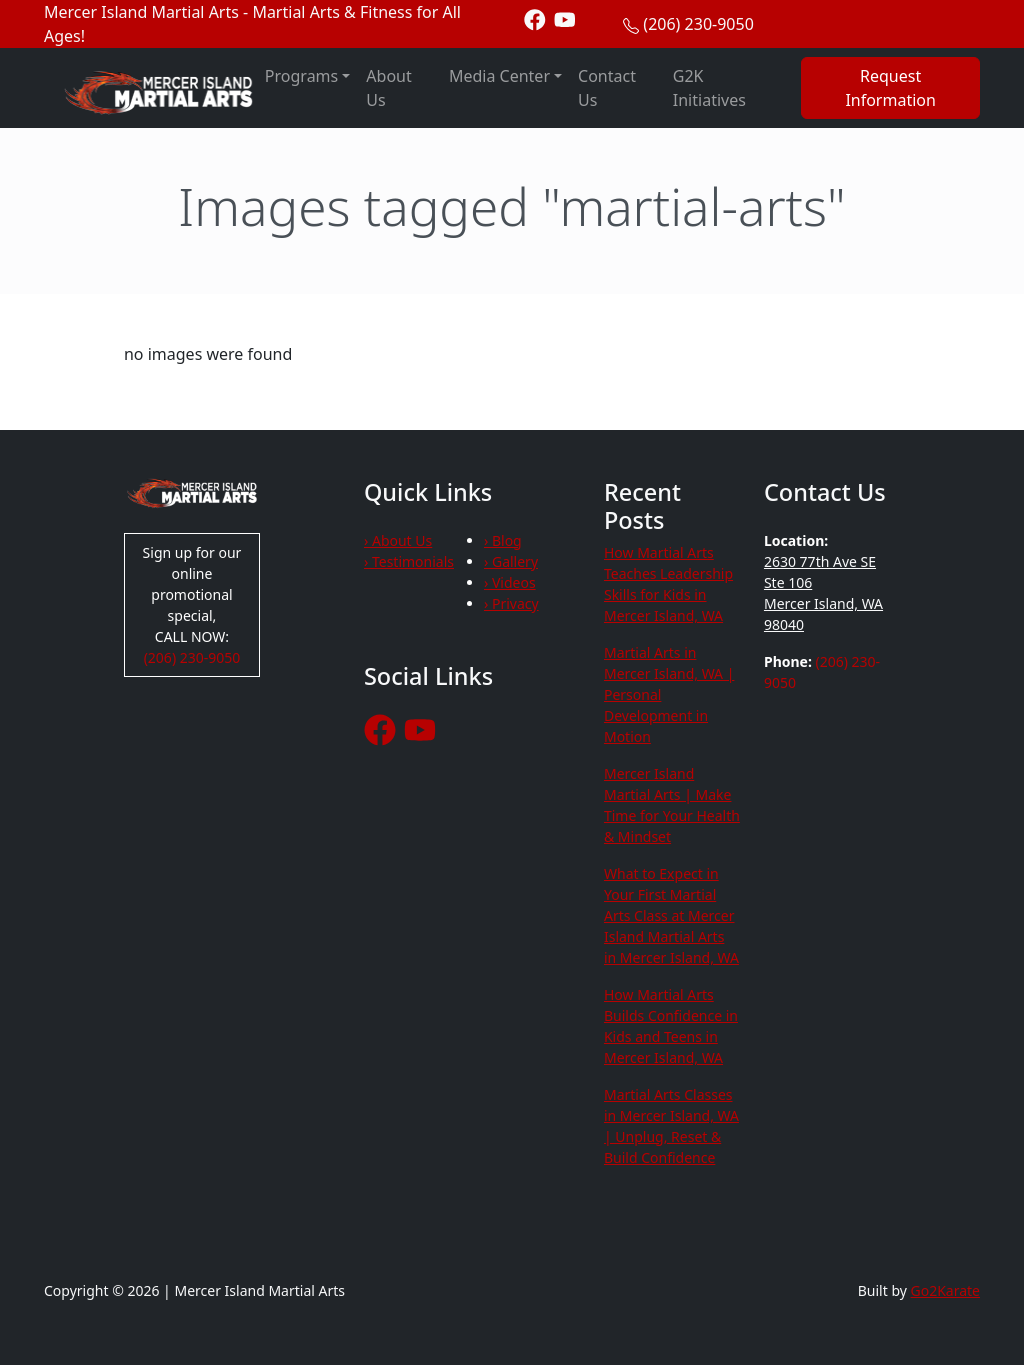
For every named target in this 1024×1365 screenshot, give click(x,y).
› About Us (398, 540)
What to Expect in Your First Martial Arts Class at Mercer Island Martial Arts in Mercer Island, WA (671, 915)
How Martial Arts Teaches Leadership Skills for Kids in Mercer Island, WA (668, 584)
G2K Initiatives (709, 88)
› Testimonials (409, 561)
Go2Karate (946, 1290)
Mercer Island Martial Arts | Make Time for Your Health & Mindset (672, 805)
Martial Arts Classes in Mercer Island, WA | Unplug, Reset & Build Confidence (671, 1126)
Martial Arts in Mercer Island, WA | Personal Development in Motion (669, 694)
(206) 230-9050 (698, 24)
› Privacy (511, 603)
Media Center (499, 76)
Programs (301, 76)
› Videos (510, 582)
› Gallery (511, 561)
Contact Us (607, 88)
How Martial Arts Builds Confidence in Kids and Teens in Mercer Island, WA (671, 1026)
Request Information (890, 88)
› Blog (503, 540)
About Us (388, 88)
